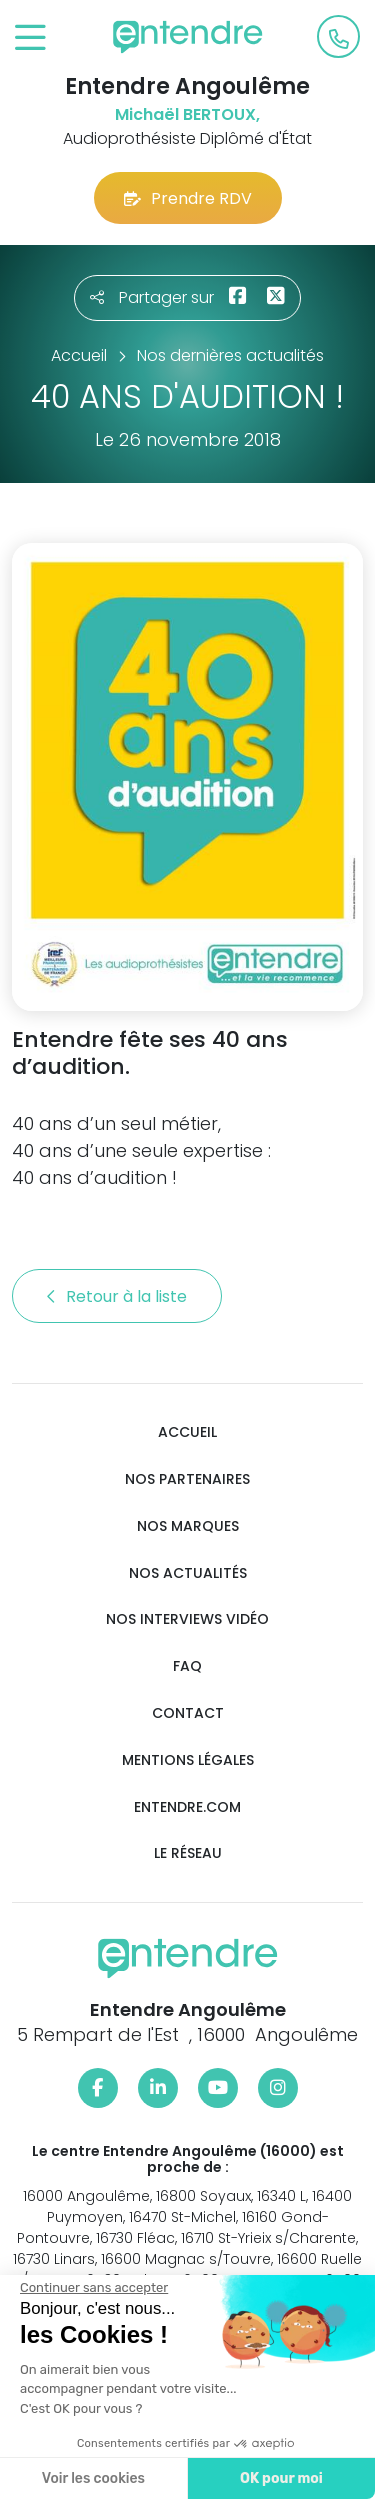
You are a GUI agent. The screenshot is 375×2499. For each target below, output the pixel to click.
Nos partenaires (187, 1479)
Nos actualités (188, 1573)
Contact (188, 1713)
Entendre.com (187, 1807)
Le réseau (188, 1853)
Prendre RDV (188, 198)
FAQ (187, 1666)
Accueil (187, 1432)
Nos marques (188, 1526)
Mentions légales (188, 1760)
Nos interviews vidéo (187, 1619)
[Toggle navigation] (30, 38)
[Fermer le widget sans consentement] (94, 2288)
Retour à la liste (117, 1296)
